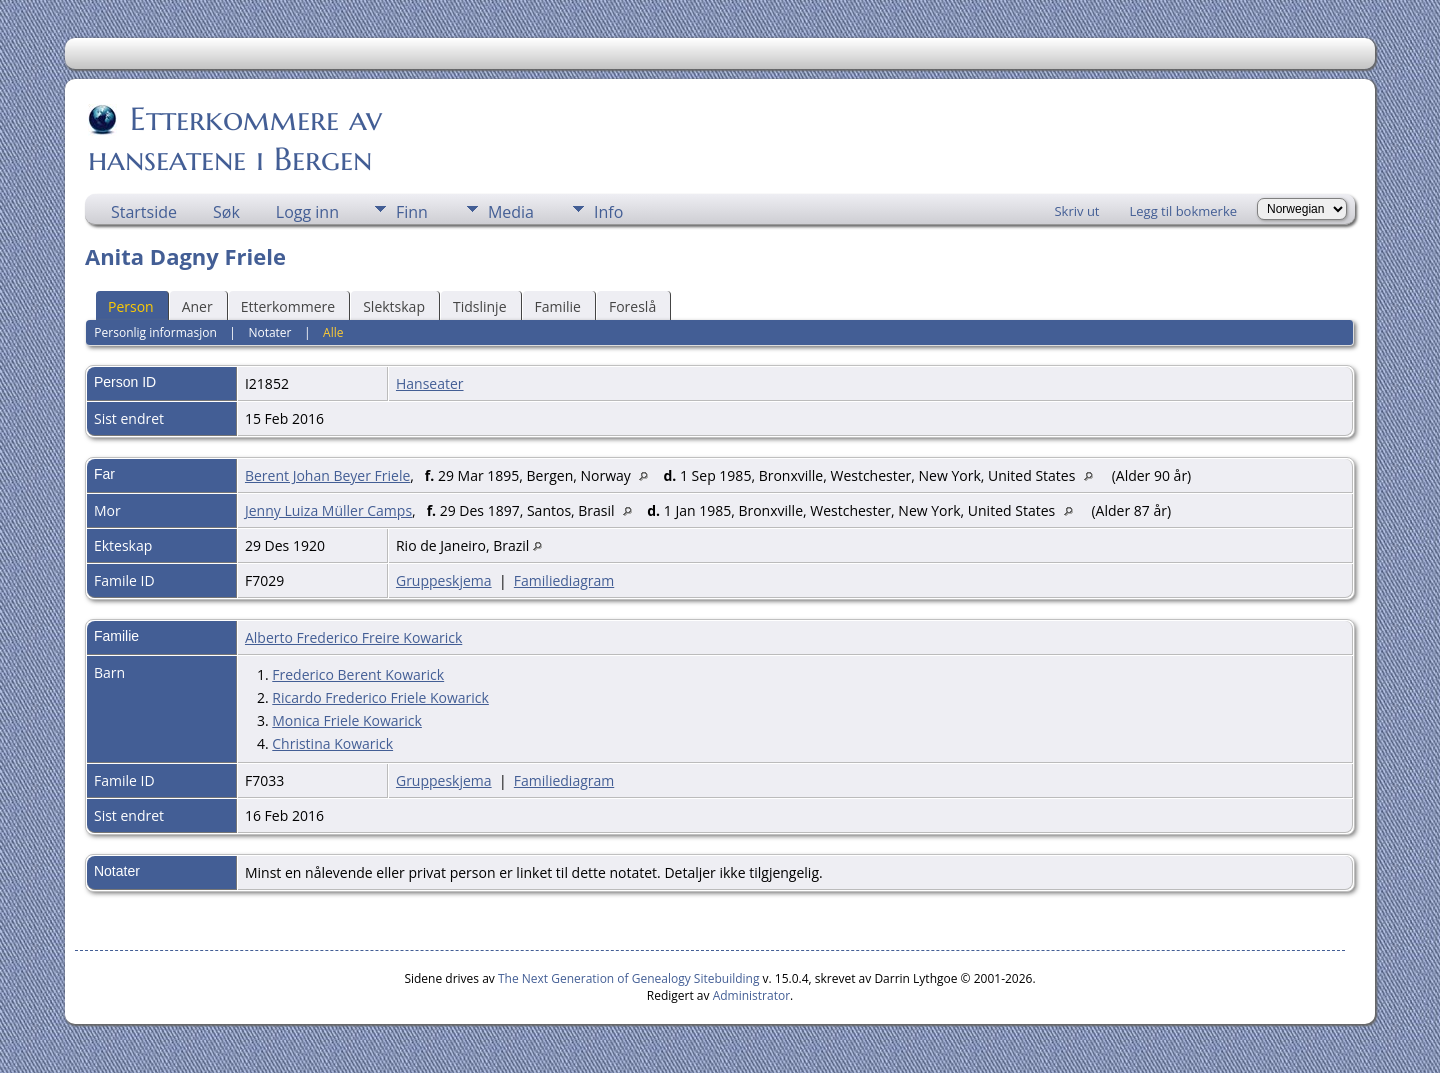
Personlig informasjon (155, 332)
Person (131, 306)
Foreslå (632, 306)
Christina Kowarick (332, 743)
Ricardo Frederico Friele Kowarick (380, 697)
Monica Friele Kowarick (347, 720)
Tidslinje (480, 306)
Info (608, 212)
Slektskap (394, 306)
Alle (333, 332)
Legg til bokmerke (1183, 211)
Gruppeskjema (444, 580)
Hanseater (430, 383)
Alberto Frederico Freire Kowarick (353, 637)
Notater (269, 332)
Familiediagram (564, 580)
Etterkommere (288, 306)
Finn (412, 212)
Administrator (751, 995)
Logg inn (307, 212)
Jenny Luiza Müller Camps (328, 510)
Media (511, 212)
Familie (558, 306)
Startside (144, 212)
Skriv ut (1076, 211)
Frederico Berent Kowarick (358, 674)
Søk (226, 212)
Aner (197, 306)
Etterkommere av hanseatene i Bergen (235, 139)
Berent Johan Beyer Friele (327, 475)
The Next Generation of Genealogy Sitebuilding (629, 978)
